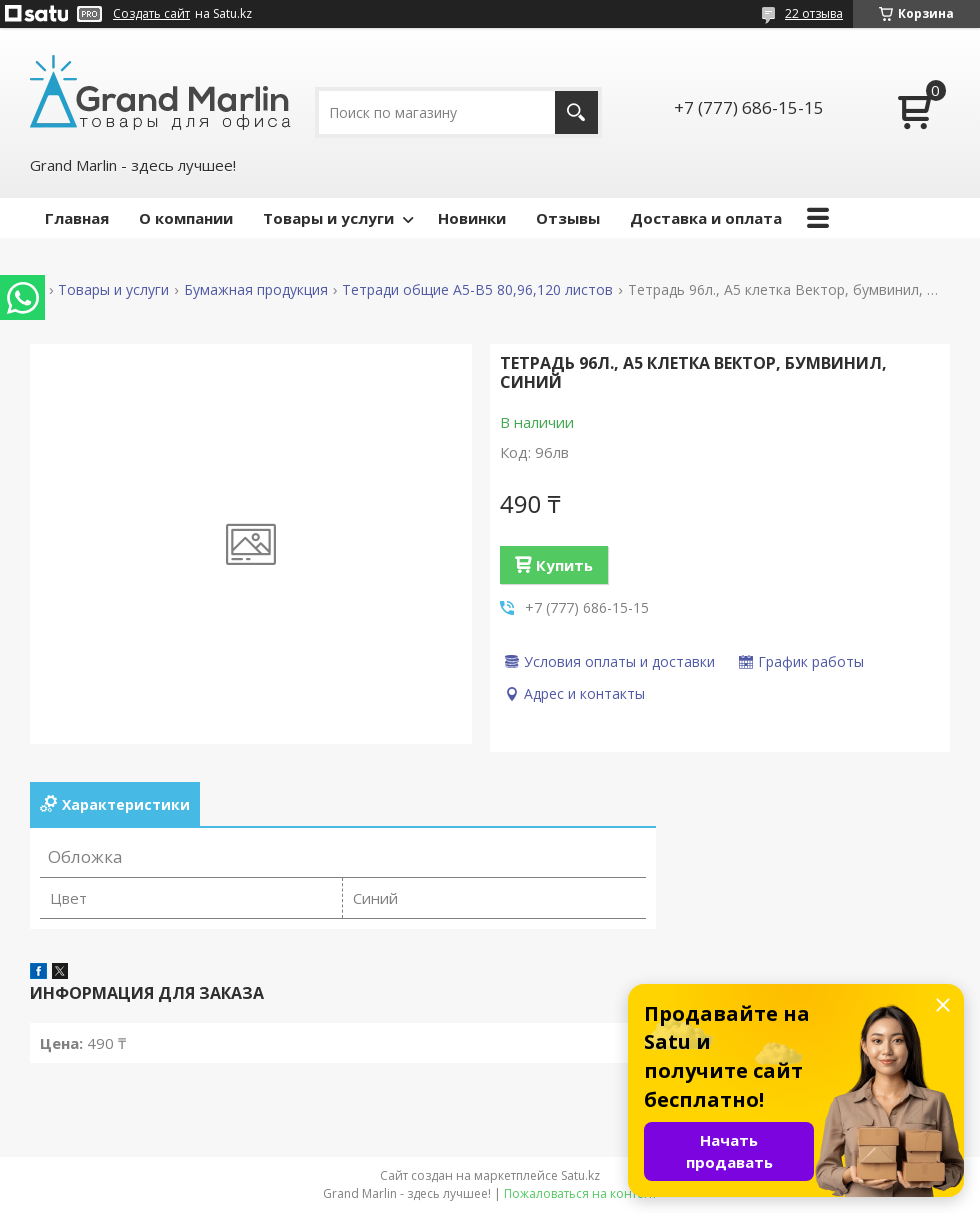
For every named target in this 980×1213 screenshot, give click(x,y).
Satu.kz (580, 1175)
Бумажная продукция (256, 290)
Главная (77, 218)
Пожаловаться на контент (580, 1193)
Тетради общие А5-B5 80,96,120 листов (477, 290)
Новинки (472, 218)
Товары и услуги (328, 218)
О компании (186, 218)
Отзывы (568, 218)
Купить (564, 565)
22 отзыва (814, 13)
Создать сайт (151, 14)
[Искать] (576, 112)
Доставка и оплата (706, 218)
